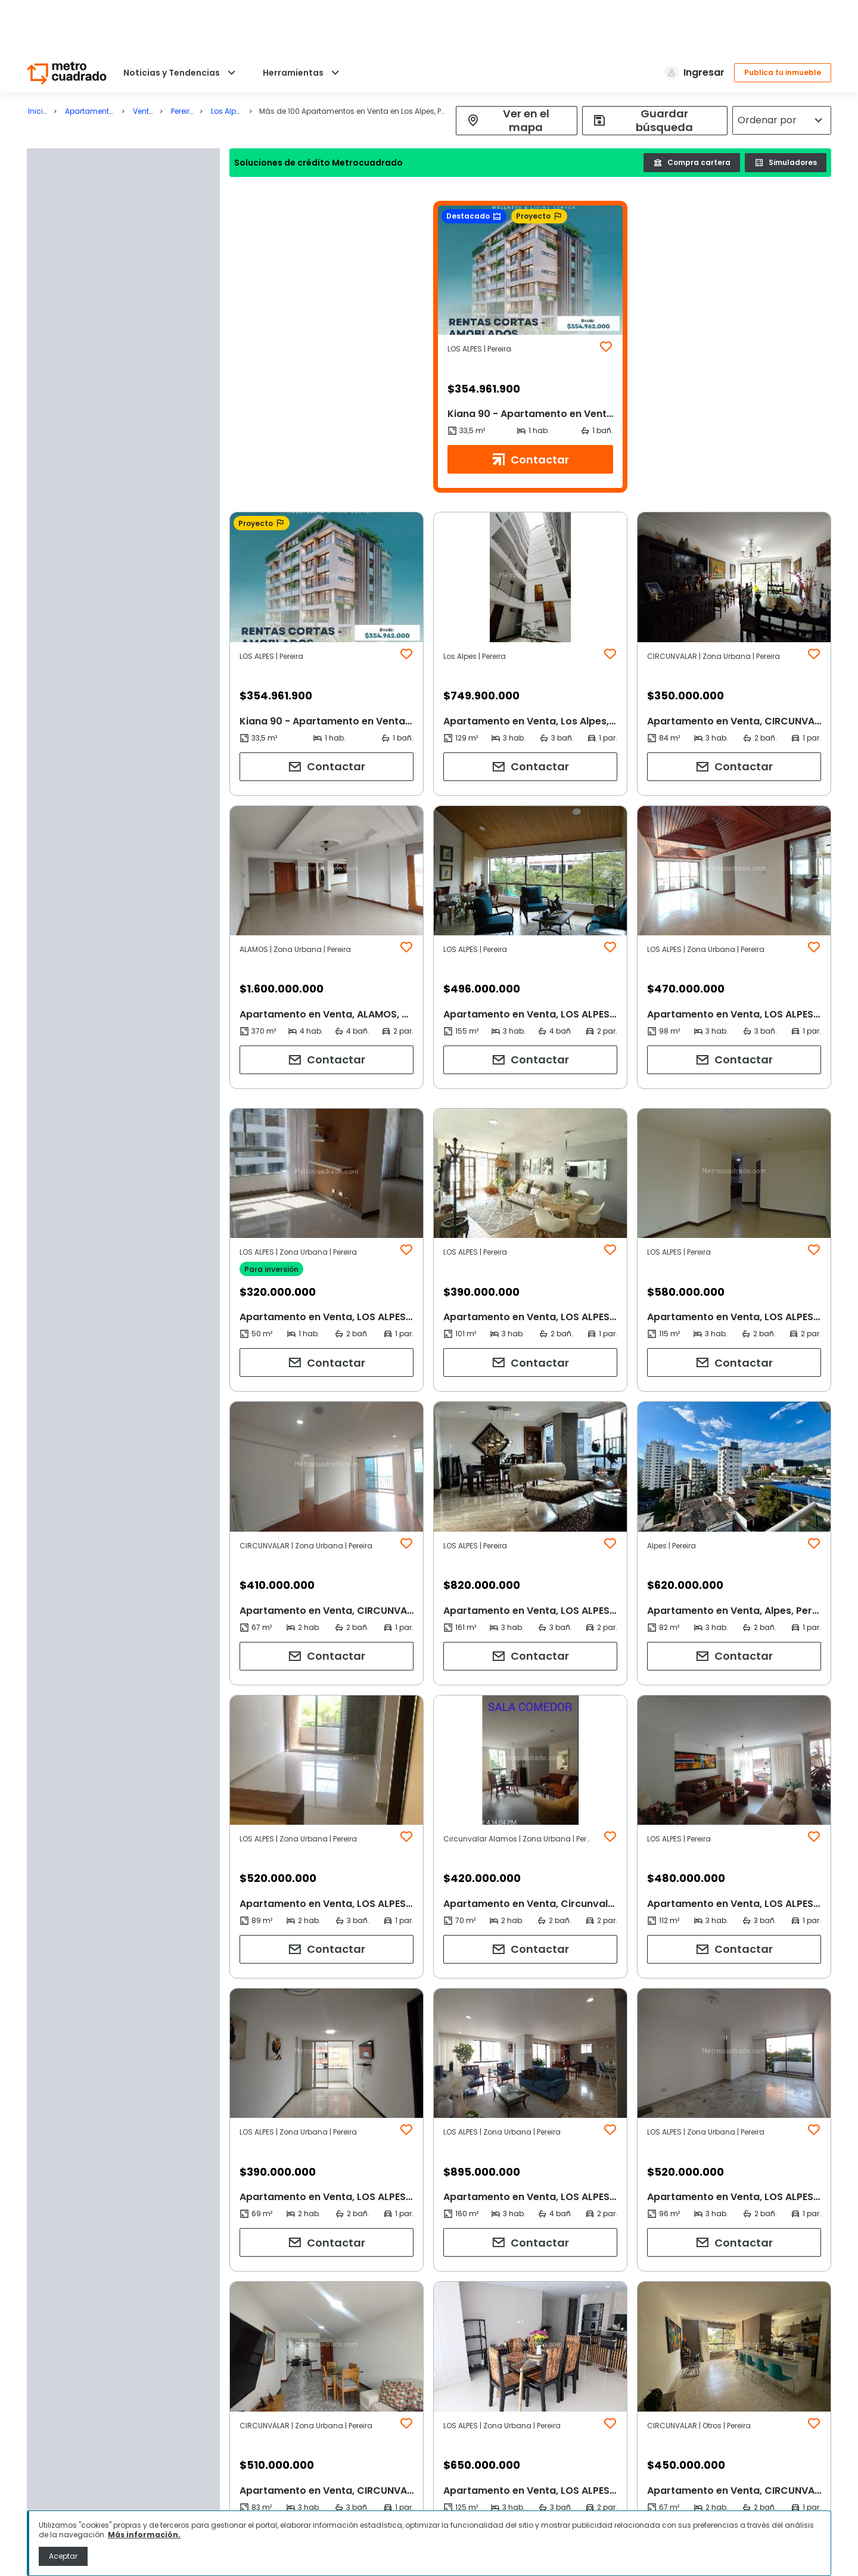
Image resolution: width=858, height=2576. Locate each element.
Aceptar (63, 2556)
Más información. (144, 2535)
